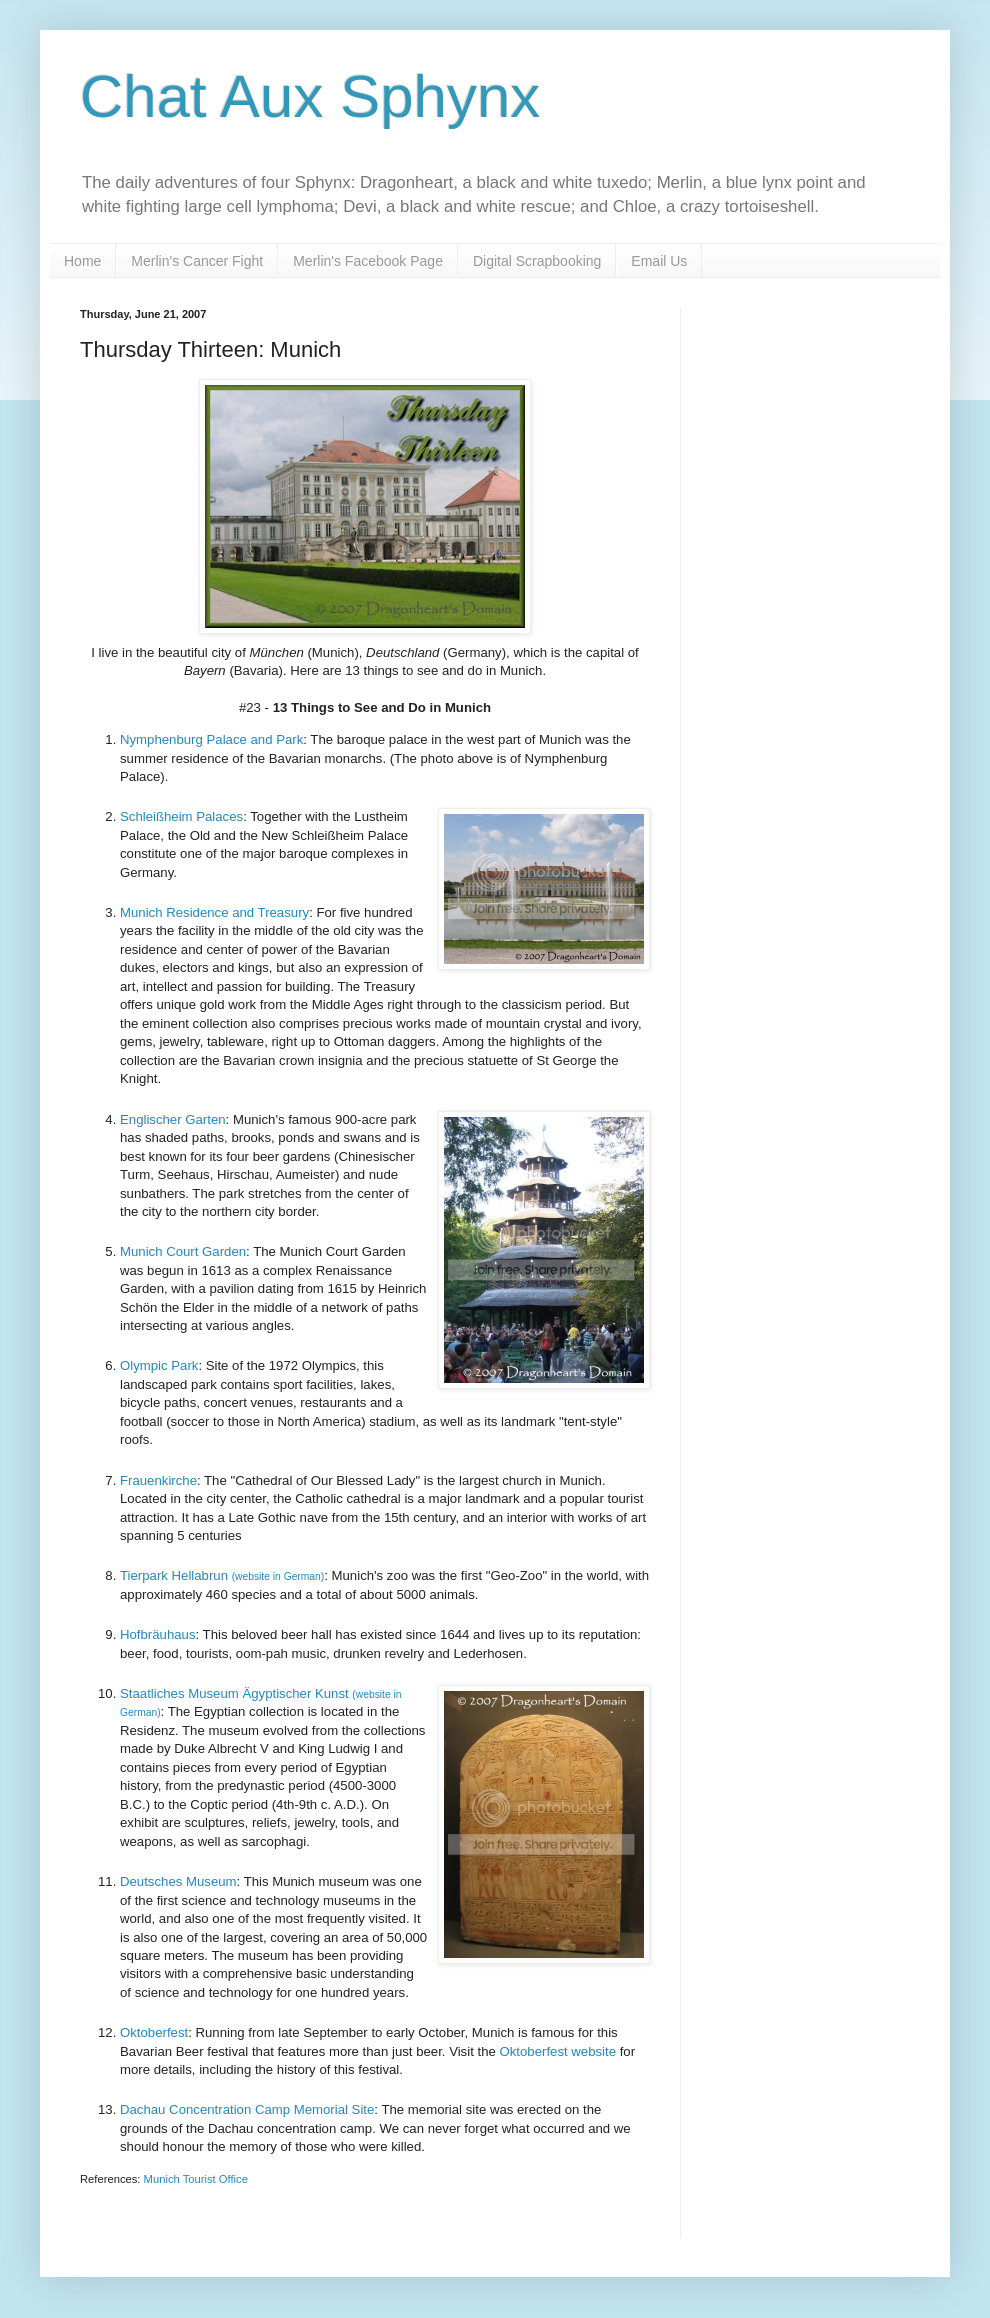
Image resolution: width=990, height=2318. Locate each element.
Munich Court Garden (183, 1251)
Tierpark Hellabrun (222, 1575)
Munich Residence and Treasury (214, 912)
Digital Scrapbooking (537, 261)
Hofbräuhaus (158, 1634)
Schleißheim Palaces (181, 816)
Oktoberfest (154, 2032)
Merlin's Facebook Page (368, 261)
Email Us (659, 261)
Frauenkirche (158, 1480)
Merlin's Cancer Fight (197, 261)
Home (82, 261)
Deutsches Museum (178, 1881)
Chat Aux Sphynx (310, 96)
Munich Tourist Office (196, 2179)
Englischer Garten (173, 1119)
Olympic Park (159, 1365)
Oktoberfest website (556, 2051)
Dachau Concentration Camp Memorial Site (247, 2109)
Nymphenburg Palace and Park (211, 739)
